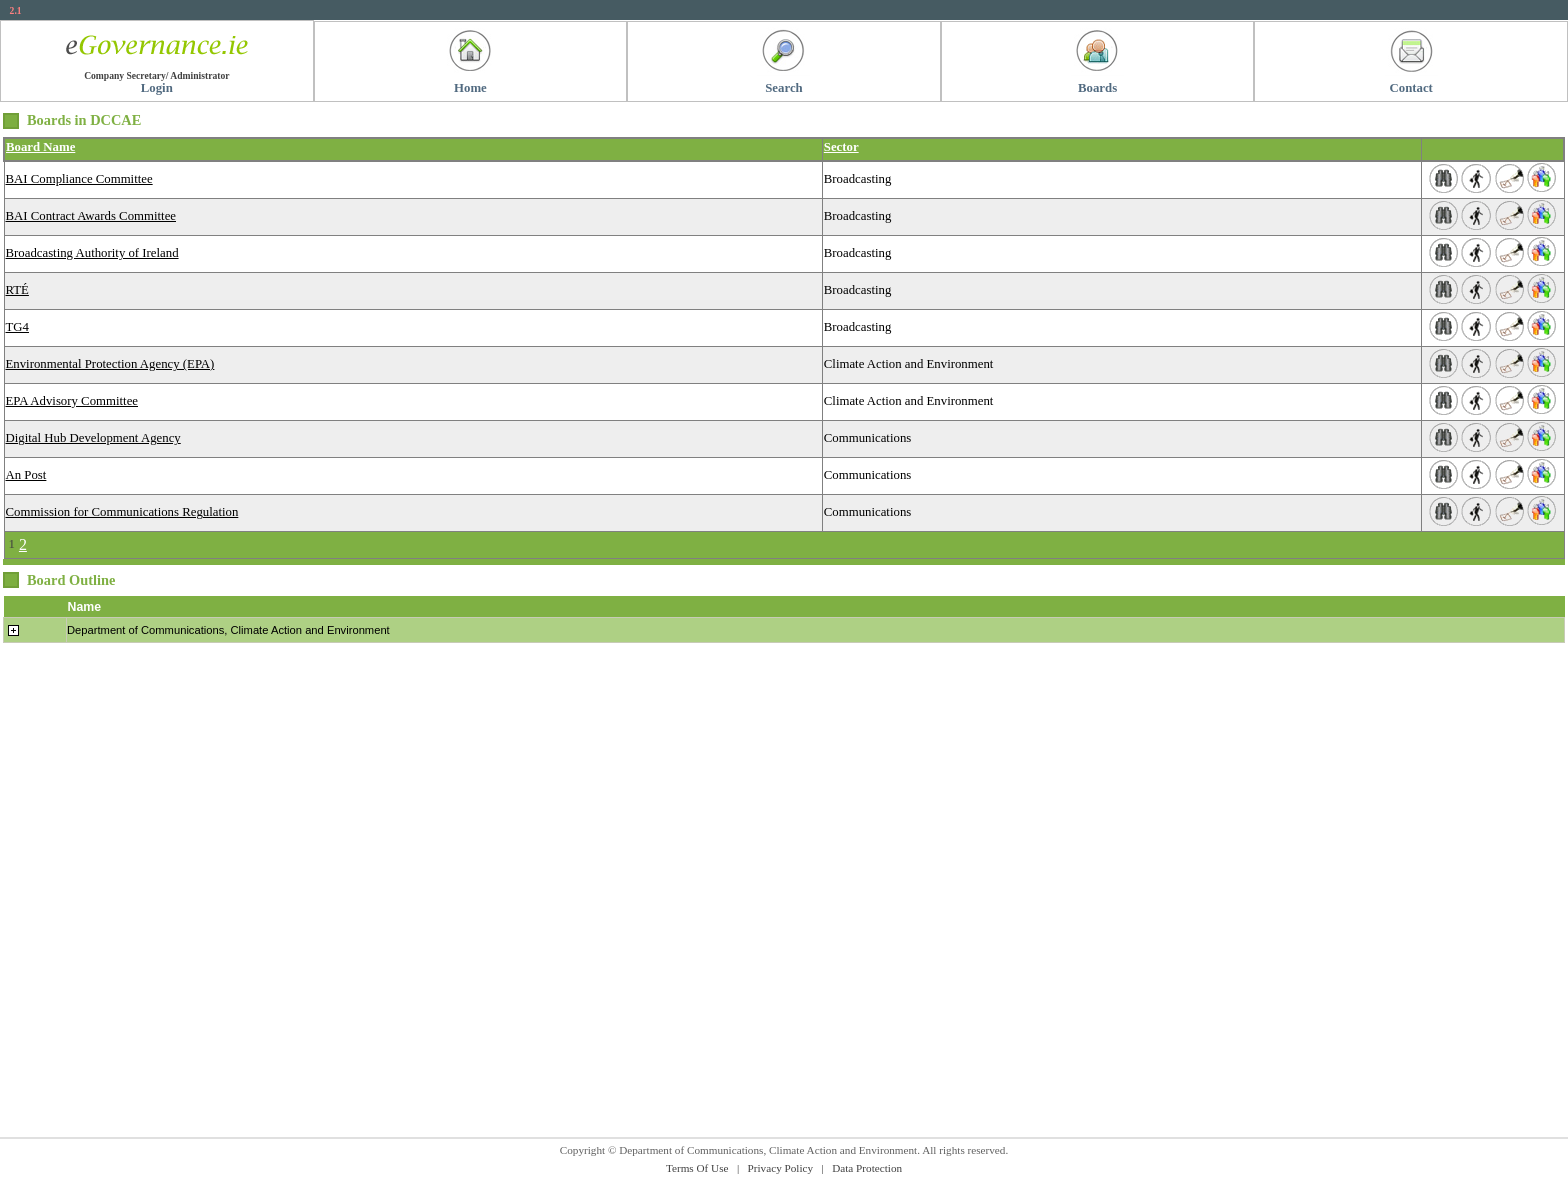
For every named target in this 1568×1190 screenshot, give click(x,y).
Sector (841, 147)
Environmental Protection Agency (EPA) (110, 364)
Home (470, 88)
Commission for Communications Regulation (122, 512)
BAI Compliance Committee (79, 179)
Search (783, 88)
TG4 (17, 327)
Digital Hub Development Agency (93, 438)
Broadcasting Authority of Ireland (92, 253)
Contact (1411, 88)
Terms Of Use (697, 1168)
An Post (26, 475)
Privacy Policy (781, 1168)
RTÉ (17, 290)
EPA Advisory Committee (72, 401)
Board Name (40, 147)
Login (157, 88)
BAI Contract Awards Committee (91, 216)
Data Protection (867, 1168)
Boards (1097, 88)
